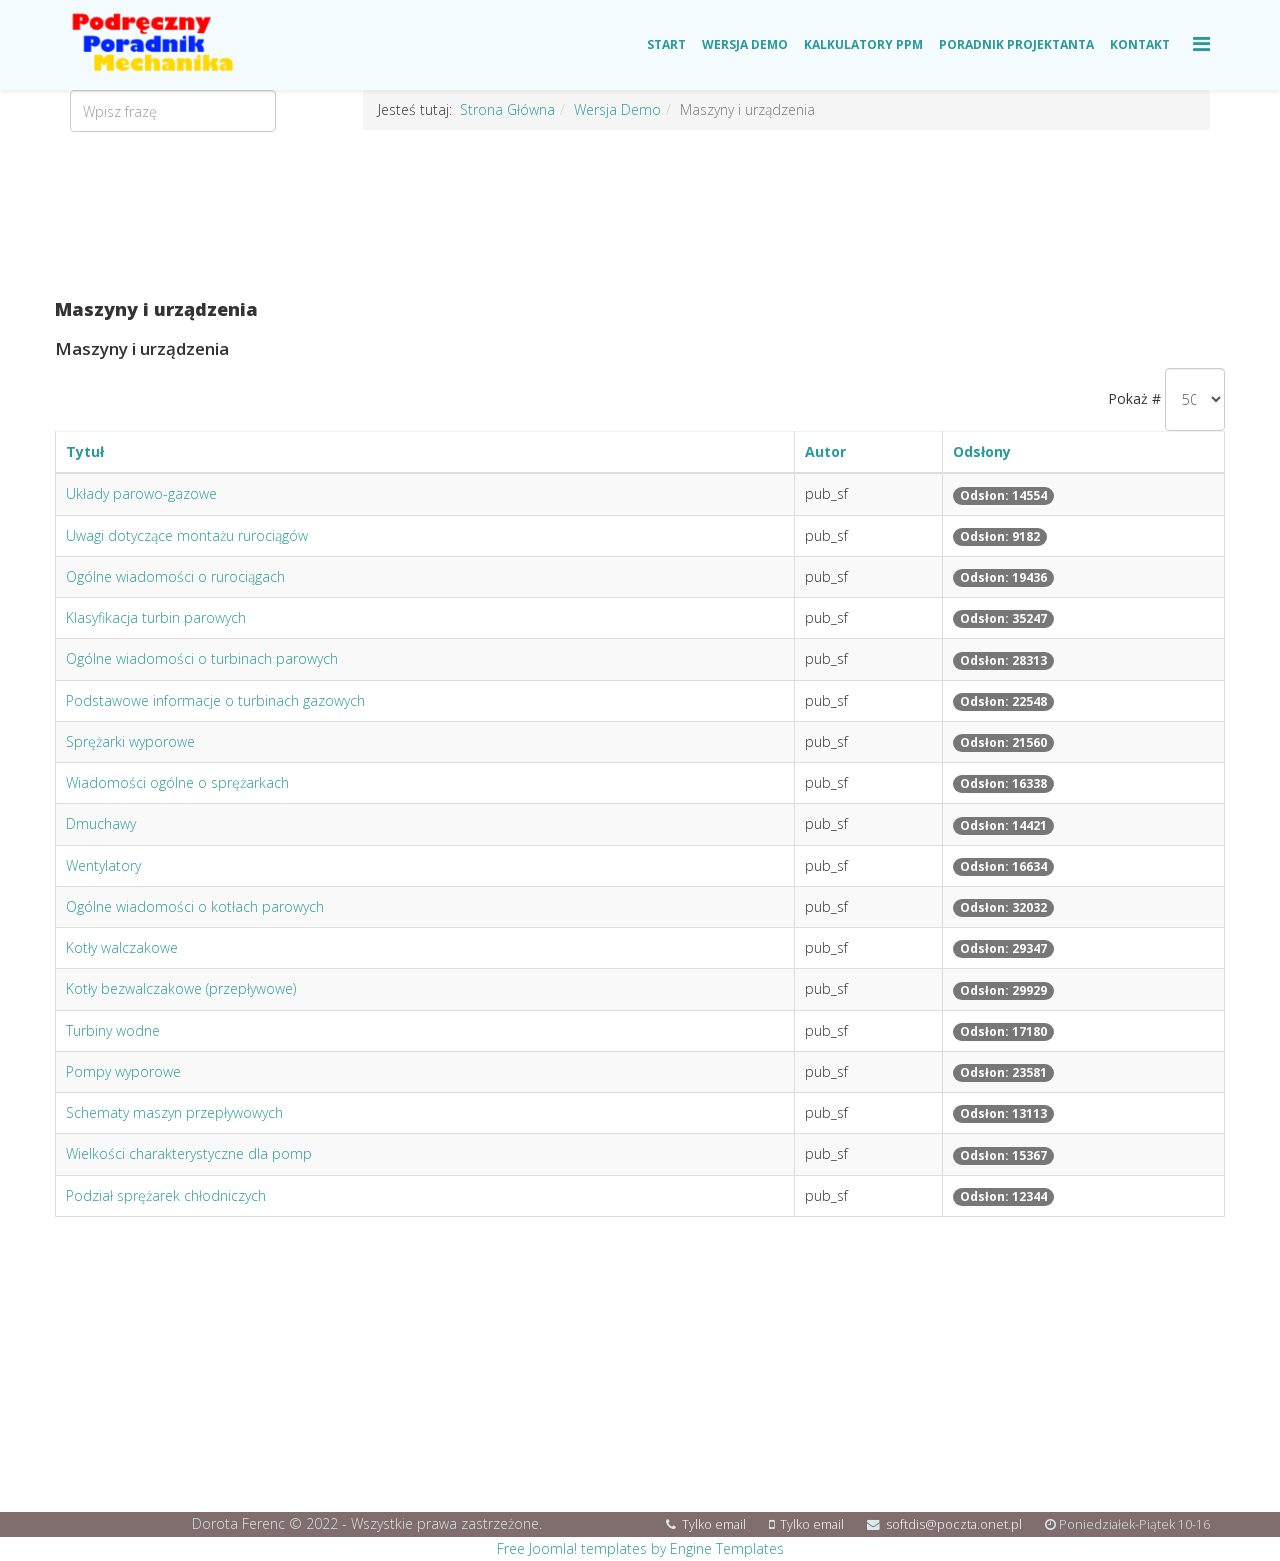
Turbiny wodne (113, 1030)
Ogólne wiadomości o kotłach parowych (195, 906)
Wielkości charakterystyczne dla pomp (189, 1153)
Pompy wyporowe (123, 1071)
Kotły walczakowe (122, 947)
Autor (825, 451)
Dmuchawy (101, 823)
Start (666, 44)
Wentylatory (103, 865)
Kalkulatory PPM (863, 44)
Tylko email (714, 1524)
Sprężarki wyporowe (130, 741)
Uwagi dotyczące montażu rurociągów (187, 535)
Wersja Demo (745, 44)
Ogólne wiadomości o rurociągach (175, 576)
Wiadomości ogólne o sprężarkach (177, 782)
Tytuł (85, 451)
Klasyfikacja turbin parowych (156, 617)
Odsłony (982, 451)
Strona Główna (507, 109)
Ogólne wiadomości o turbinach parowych (202, 658)
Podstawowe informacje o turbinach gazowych (215, 700)
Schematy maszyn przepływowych (174, 1112)
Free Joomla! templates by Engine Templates (640, 1548)
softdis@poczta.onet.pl (954, 1524)
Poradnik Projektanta (1016, 44)
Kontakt (1140, 44)
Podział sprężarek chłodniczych (166, 1195)
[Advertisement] (640, 215)
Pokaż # (1134, 398)
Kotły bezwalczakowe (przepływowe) (181, 988)
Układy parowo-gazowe (141, 493)
